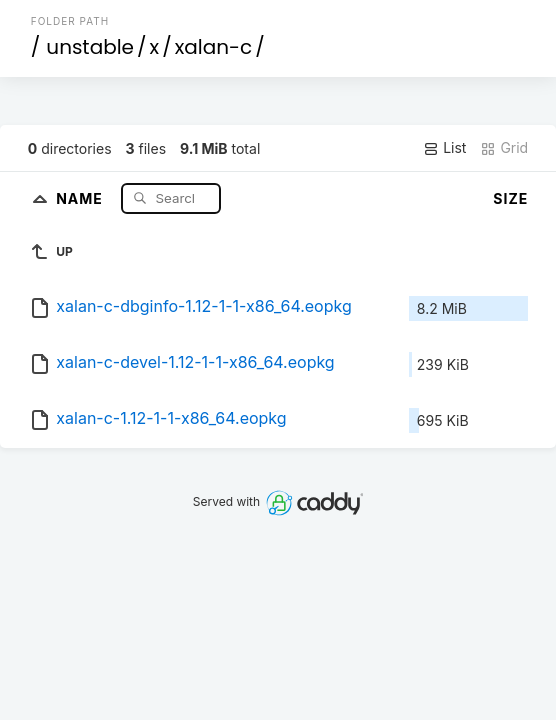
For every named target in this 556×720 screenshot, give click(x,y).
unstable (90, 47)
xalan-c (214, 47)
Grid (504, 148)
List (444, 148)
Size (510, 198)
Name (81, 197)
